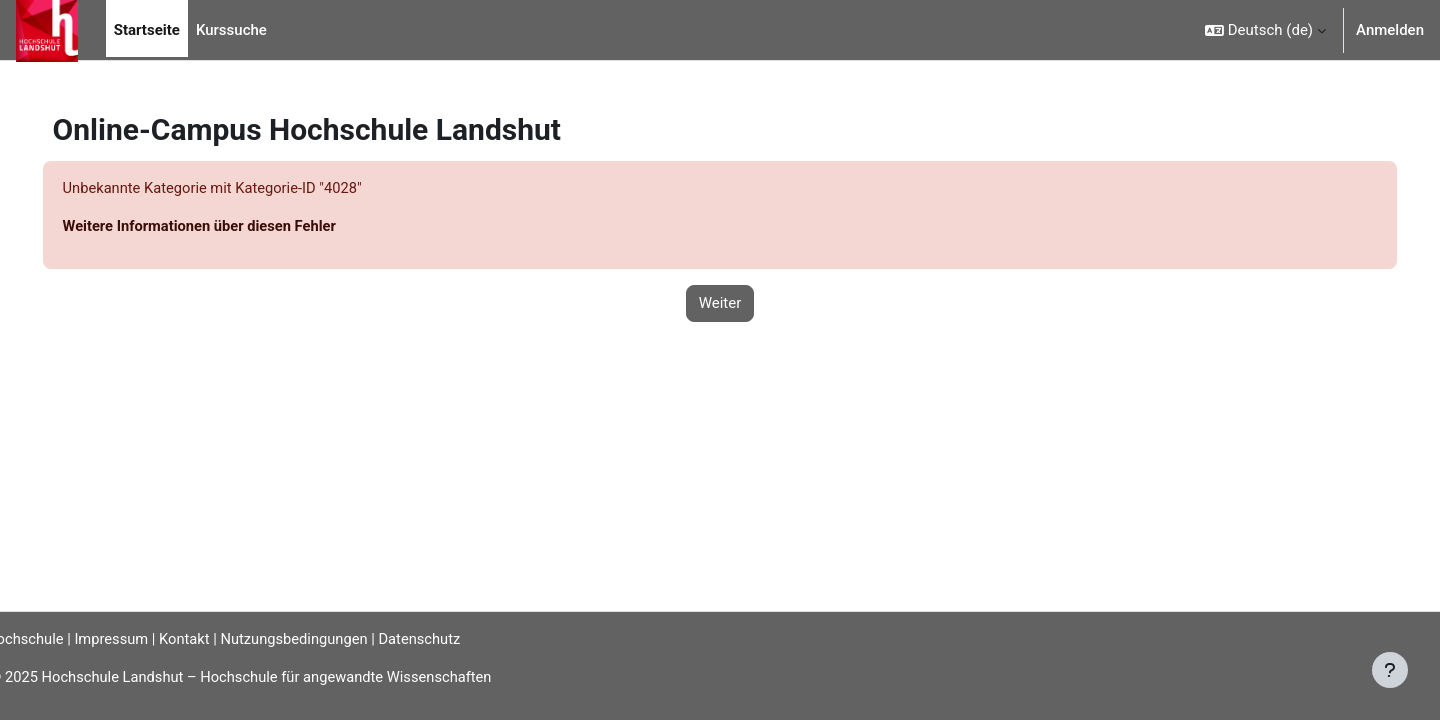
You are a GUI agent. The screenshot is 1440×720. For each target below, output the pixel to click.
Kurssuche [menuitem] (231, 30)
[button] (1265, 30)
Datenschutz (458, 638)
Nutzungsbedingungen (329, 638)
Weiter (720, 304)
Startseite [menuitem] (147, 30)
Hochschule (54, 638)
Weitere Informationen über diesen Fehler (230, 227)
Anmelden (1390, 30)
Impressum (142, 638)
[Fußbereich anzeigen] (1390, 670)
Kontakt (218, 638)
